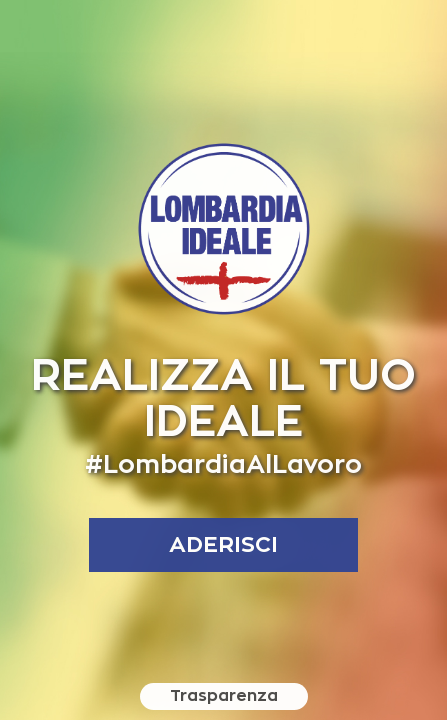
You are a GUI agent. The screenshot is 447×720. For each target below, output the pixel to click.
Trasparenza (224, 696)
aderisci (223, 545)
